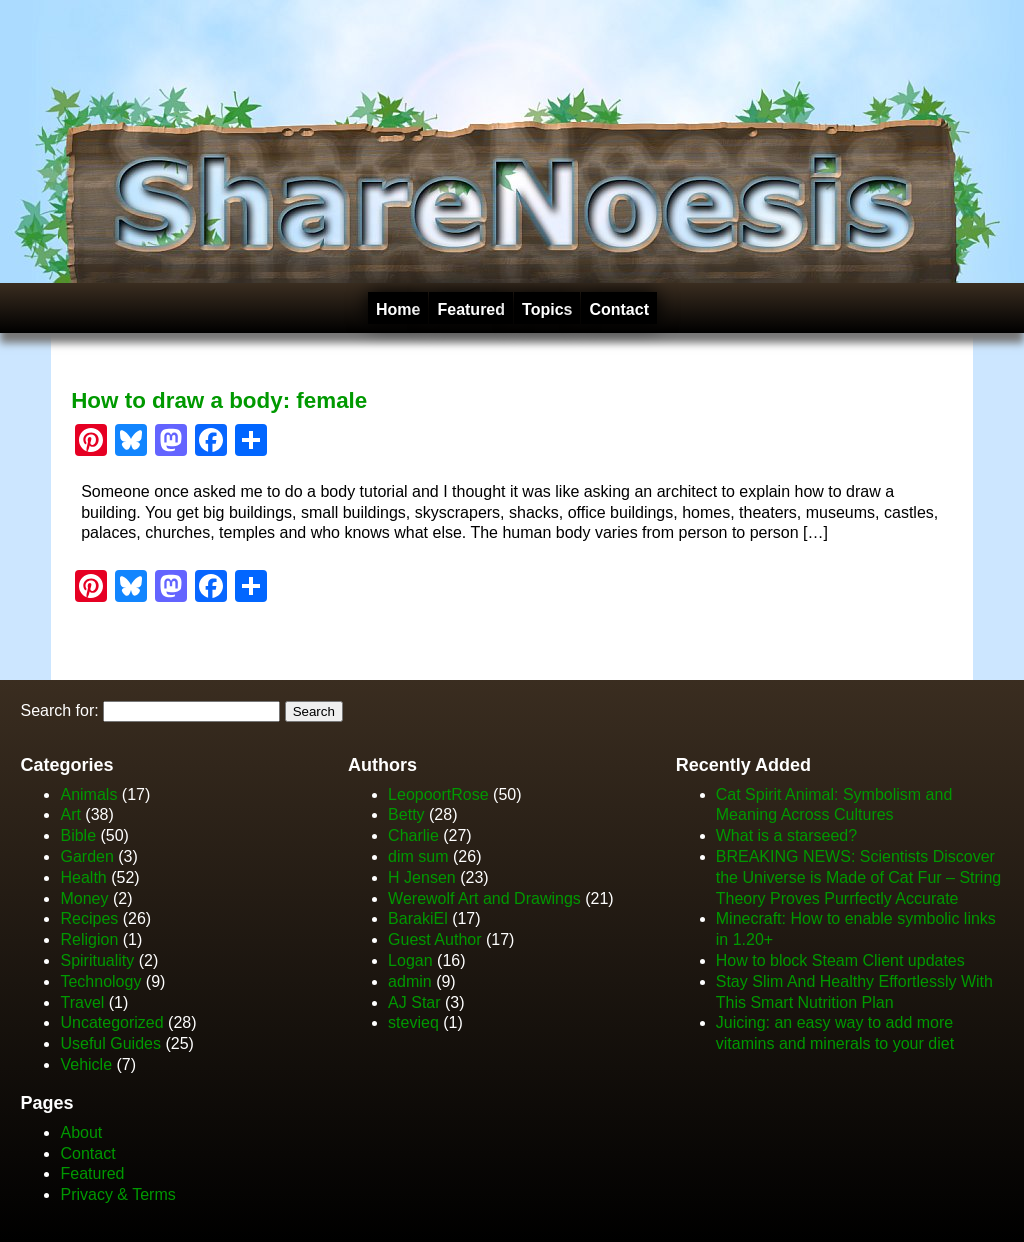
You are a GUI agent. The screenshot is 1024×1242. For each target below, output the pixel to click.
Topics (547, 309)
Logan (410, 960)
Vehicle (86, 1064)
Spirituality (97, 960)
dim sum (418, 856)
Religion (89, 939)
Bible (78, 835)
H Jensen (422, 877)
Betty (406, 814)
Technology (100, 981)
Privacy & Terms (117, 1194)
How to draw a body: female (219, 400)
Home (398, 309)
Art (70, 814)
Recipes (89, 918)
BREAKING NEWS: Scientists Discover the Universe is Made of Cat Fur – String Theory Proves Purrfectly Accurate (858, 877)
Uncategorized (111, 1022)
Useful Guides (110, 1043)
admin (410, 981)
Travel (82, 1002)
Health (83, 877)
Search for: (59, 710)
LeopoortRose (440, 794)
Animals (88, 794)
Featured (471, 309)
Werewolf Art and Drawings (484, 898)
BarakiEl (418, 918)
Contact (619, 309)
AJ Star (414, 1002)
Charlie (413, 835)
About (81, 1132)
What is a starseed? (786, 835)
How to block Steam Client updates (840, 960)
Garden (86, 856)
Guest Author (434, 939)
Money (84, 898)
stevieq (413, 1022)
